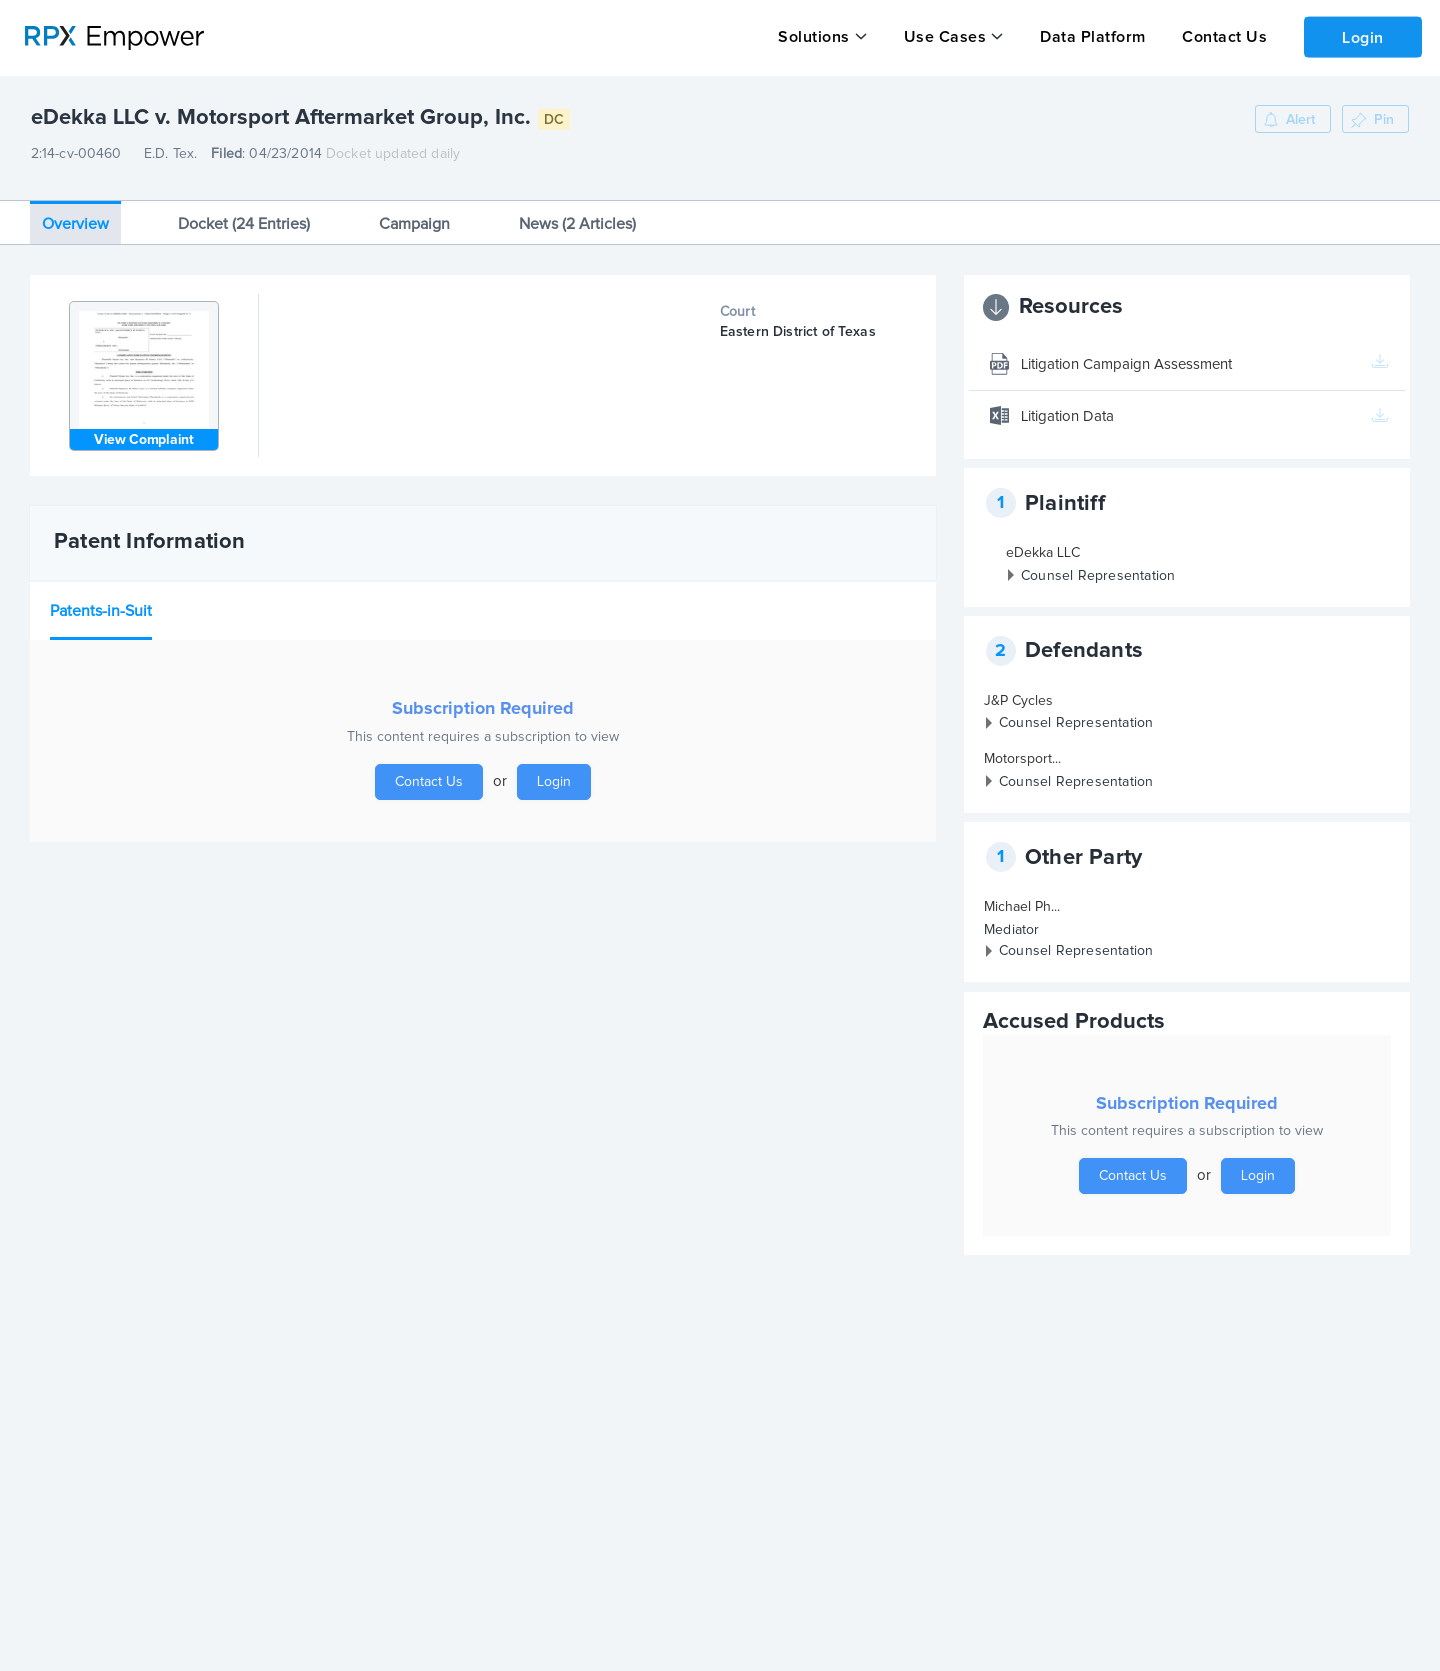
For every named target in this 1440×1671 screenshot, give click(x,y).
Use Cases (943, 37)
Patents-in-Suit (101, 603)
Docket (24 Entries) (244, 216)
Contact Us (1220, 37)
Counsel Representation (1098, 568)
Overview (75, 216)
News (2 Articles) (577, 216)
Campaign (414, 216)
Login (1361, 36)
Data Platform (1090, 37)
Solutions (814, 37)
